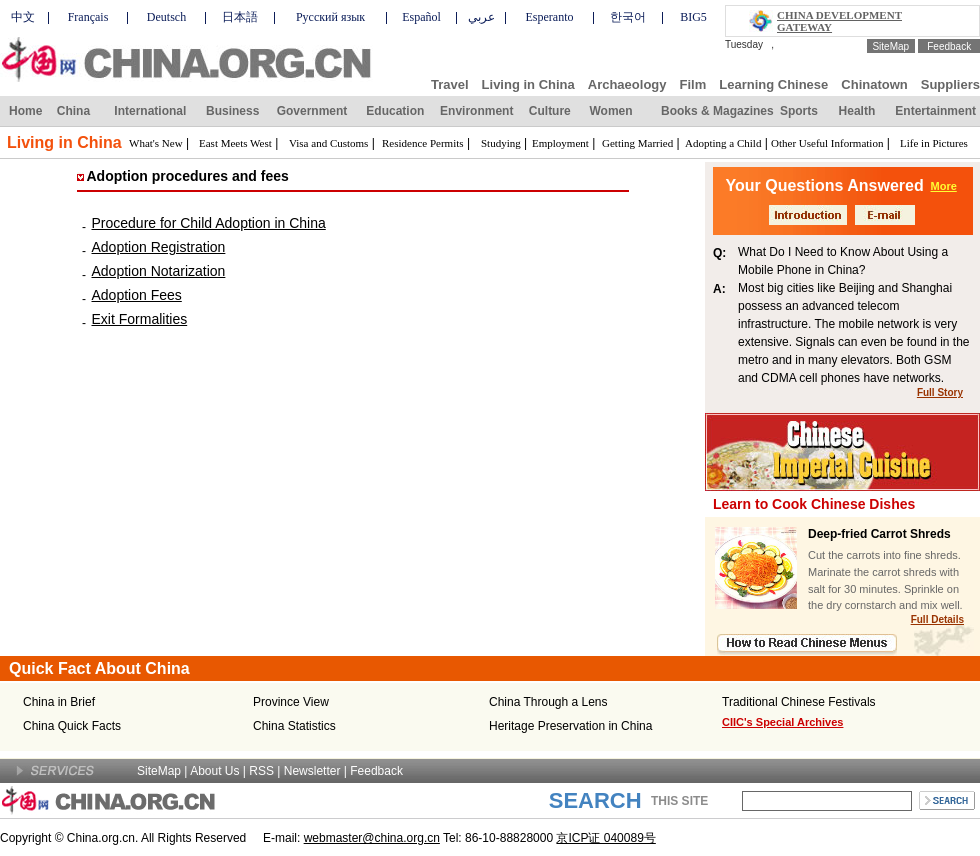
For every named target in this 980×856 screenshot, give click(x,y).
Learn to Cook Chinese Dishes (814, 504)
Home (25, 111)
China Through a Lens (548, 702)
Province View (291, 702)
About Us (214, 771)
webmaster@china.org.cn (372, 838)
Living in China (528, 84)
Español (421, 17)
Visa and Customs (328, 143)
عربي (481, 17)
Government (312, 111)
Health (857, 111)
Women (610, 111)
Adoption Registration (159, 247)
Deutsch (166, 17)
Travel (450, 84)
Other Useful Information (827, 143)
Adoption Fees (137, 295)
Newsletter (312, 771)
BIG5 (693, 17)
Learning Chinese (773, 84)
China (73, 111)
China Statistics (294, 726)
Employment (560, 143)
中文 (23, 17)
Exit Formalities (140, 319)
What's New (156, 143)
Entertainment (935, 111)
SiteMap (890, 46)
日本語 (240, 17)
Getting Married (637, 143)
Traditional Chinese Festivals (799, 702)
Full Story (940, 392)
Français (88, 17)
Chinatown (874, 84)
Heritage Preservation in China (570, 726)
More (944, 186)
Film (693, 84)
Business (232, 111)
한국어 (628, 17)
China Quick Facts (72, 726)
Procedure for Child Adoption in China (209, 223)
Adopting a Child (723, 143)
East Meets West (235, 143)
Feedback (949, 46)
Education (395, 111)
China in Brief (59, 702)
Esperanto (550, 17)
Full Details (937, 619)
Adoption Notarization (159, 271)
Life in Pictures (934, 143)
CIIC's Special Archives (782, 722)
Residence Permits (423, 143)
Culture (550, 111)
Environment (476, 111)
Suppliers (950, 84)
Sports (799, 111)
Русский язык (330, 17)
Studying (501, 143)
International (150, 111)
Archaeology (627, 84)
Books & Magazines (717, 111)
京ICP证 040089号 (605, 838)
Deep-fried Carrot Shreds (879, 534)
